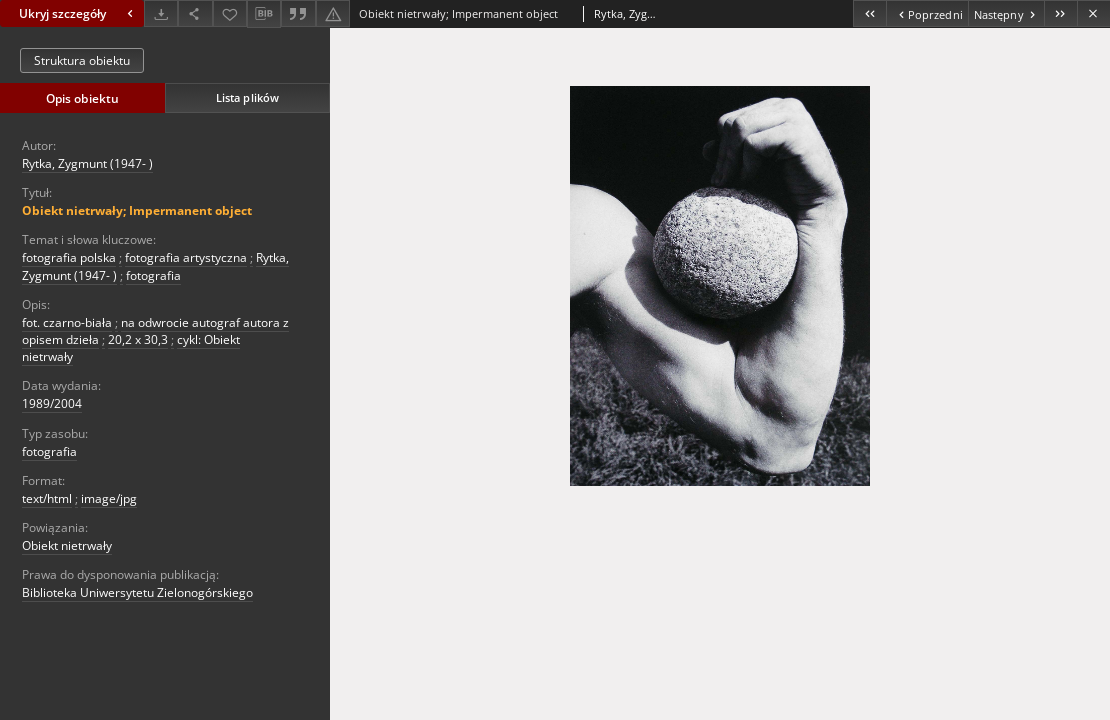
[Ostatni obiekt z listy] (1060, 13)
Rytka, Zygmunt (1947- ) (87, 163)
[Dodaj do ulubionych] (230, 13)
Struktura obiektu (82, 60)
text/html (47, 498)
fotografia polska (69, 257)
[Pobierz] (161, 13)
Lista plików (247, 97)
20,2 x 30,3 (138, 339)
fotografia (153, 275)
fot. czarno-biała (67, 322)
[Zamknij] (1093, 13)
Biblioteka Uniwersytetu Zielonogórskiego (137, 592)
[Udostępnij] (195, 13)
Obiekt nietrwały (67, 545)
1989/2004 (52, 403)
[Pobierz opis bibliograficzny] (264, 14)
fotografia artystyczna (186, 257)
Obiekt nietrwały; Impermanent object (137, 210)
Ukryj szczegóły (78, 13)
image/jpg (109, 498)
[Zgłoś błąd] (333, 13)
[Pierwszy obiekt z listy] (869, 13)
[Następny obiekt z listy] (1006, 13)
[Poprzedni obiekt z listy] (926, 13)
